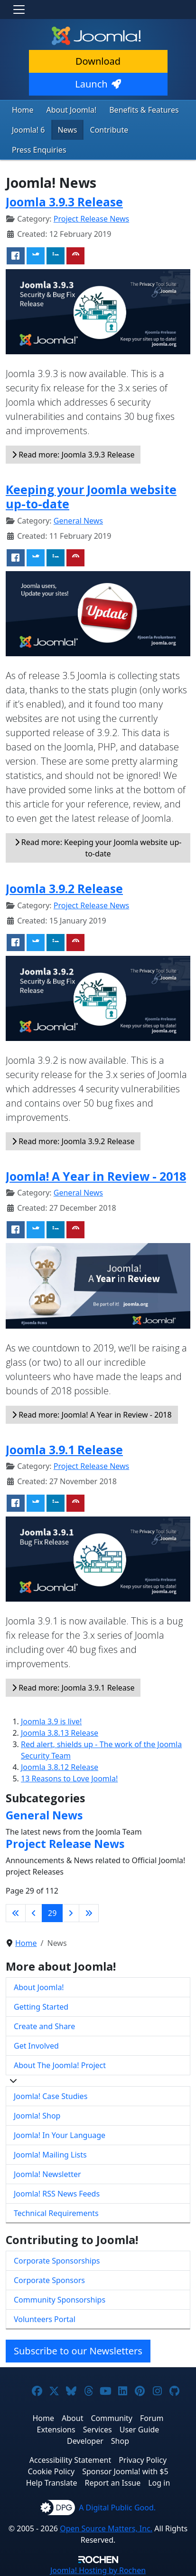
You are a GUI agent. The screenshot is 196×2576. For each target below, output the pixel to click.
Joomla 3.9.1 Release (64, 1449)
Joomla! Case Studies (50, 2096)
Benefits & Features (143, 110)
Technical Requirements (56, 2213)
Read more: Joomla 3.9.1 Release (73, 1687)
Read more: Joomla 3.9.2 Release (73, 1141)
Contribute (109, 130)
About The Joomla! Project (60, 2065)
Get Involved (36, 2046)
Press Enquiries (39, 150)
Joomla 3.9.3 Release (64, 202)
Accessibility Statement (70, 2460)
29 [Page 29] (52, 1913)
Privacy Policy (143, 2460)
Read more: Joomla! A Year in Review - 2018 (92, 1415)
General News (78, 520)
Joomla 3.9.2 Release (64, 888)
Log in (159, 2483)
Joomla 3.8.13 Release (59, 1733)
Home (23, 110)
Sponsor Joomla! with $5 (125, 2471)
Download (98, 61)
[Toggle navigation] (19, 9)
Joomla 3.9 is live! (51, 1721)
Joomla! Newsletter (47, 2174)
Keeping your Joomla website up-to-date (91, 496)
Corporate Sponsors (49, 2280)
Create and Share (44, 2026)
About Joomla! (72, 110)
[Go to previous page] (33, 1913)
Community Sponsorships (59, 2299)
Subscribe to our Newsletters (78, 2350)
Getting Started (41, 2007)
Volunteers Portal (44, 2319)
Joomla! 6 (28, 130)
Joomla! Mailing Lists (50, 2154)
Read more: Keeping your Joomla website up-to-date (98, 848)
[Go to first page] (16, 1913)
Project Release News (91, 219)
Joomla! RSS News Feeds (57, 2193)
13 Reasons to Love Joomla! (69, 1778)
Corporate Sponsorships (57, 2260)
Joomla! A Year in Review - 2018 (96, 1176)
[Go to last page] (89, 1913)
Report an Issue (113, 2483)
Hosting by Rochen (98, 2570)
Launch (98, 84)
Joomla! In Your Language (59, 2135)
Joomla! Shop (37, 2115)
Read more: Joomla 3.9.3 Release (73, 454)
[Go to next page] (70, 1913)
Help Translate (51, 2483)
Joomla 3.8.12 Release (59, 1767)
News (67, 130)
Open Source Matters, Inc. (106, 2528)
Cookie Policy (51, 2471)
